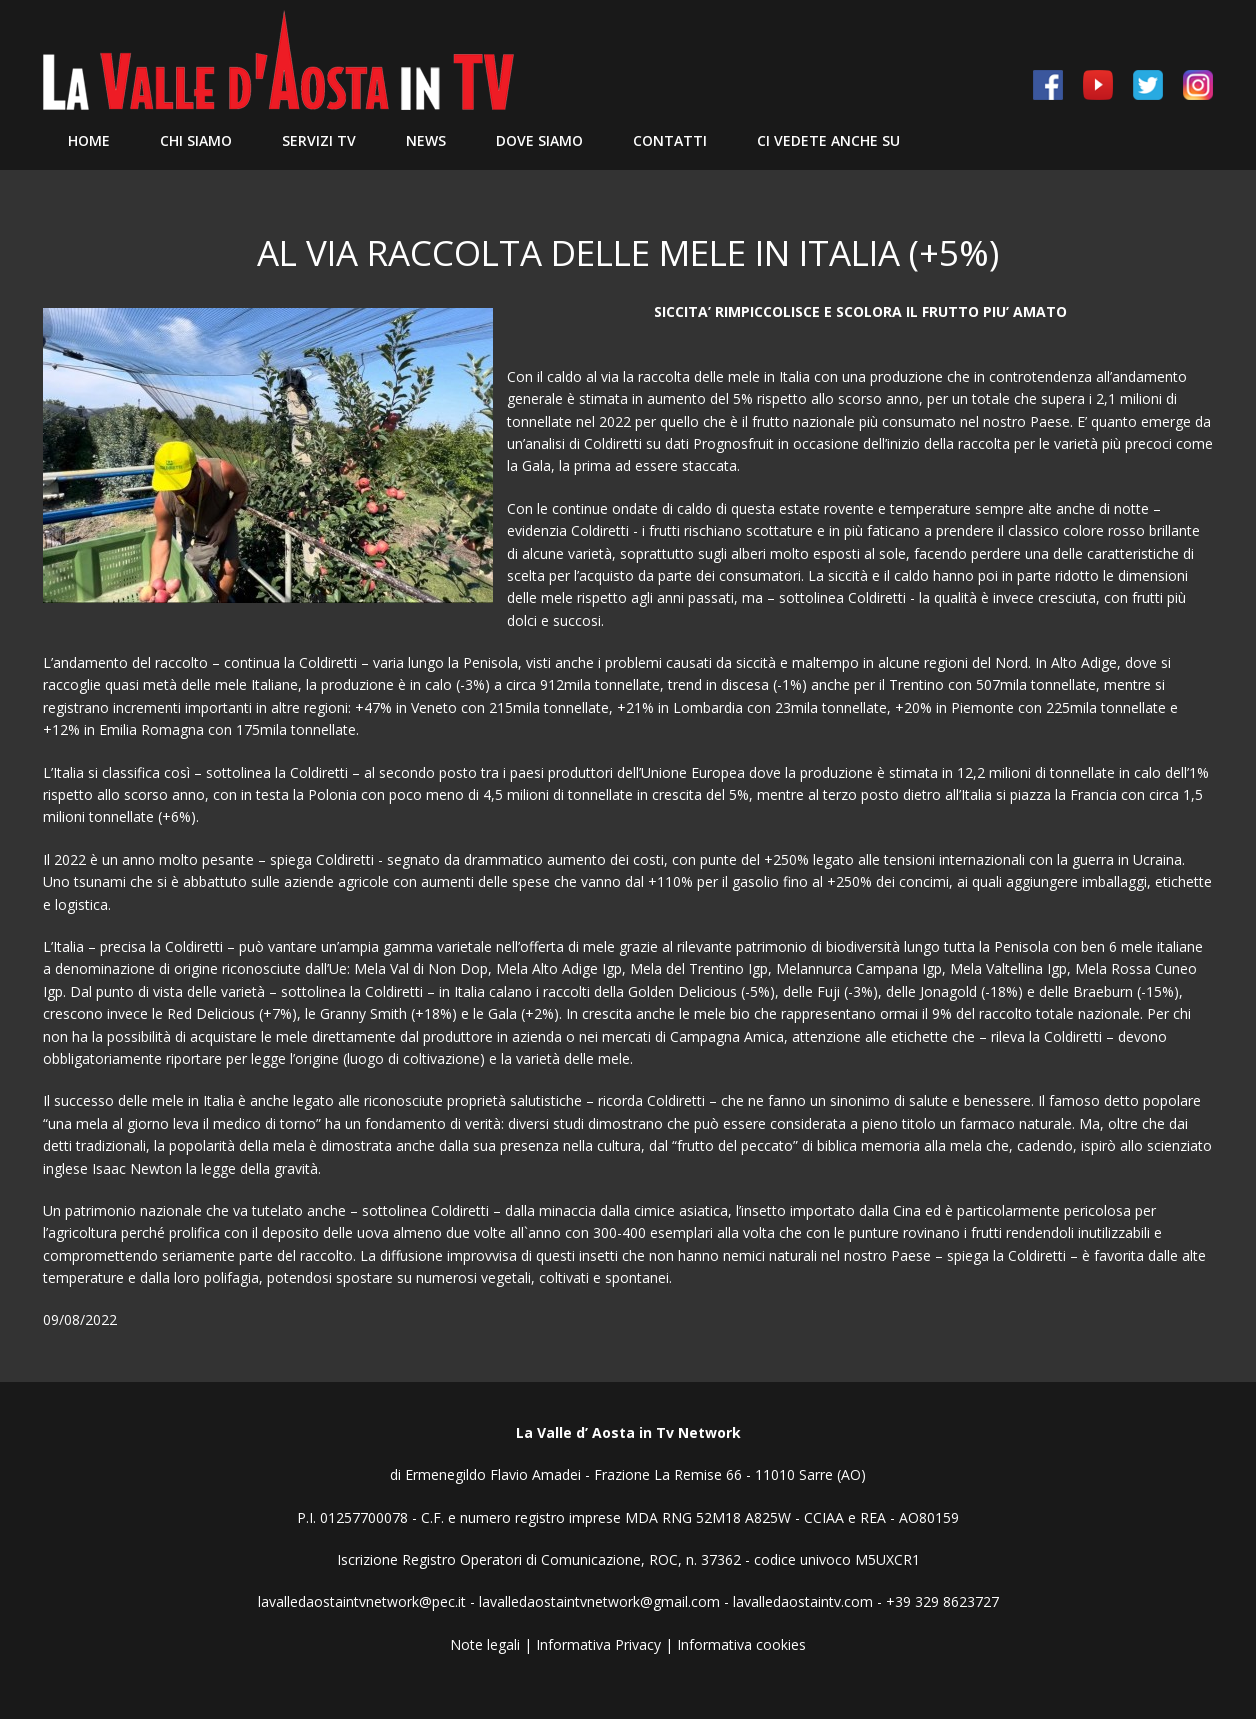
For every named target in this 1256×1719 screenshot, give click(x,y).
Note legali (485, 1644)
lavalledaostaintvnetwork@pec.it (362, 1601)
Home (89, 140)
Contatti (670, 140)
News (426, 140)
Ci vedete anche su (828, 140)
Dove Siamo (539, 140)
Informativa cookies (741, 1644)
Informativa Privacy (598, 1644)
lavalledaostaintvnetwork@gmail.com (599, 1601)
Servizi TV (319, 140)
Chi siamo (196, 140)
